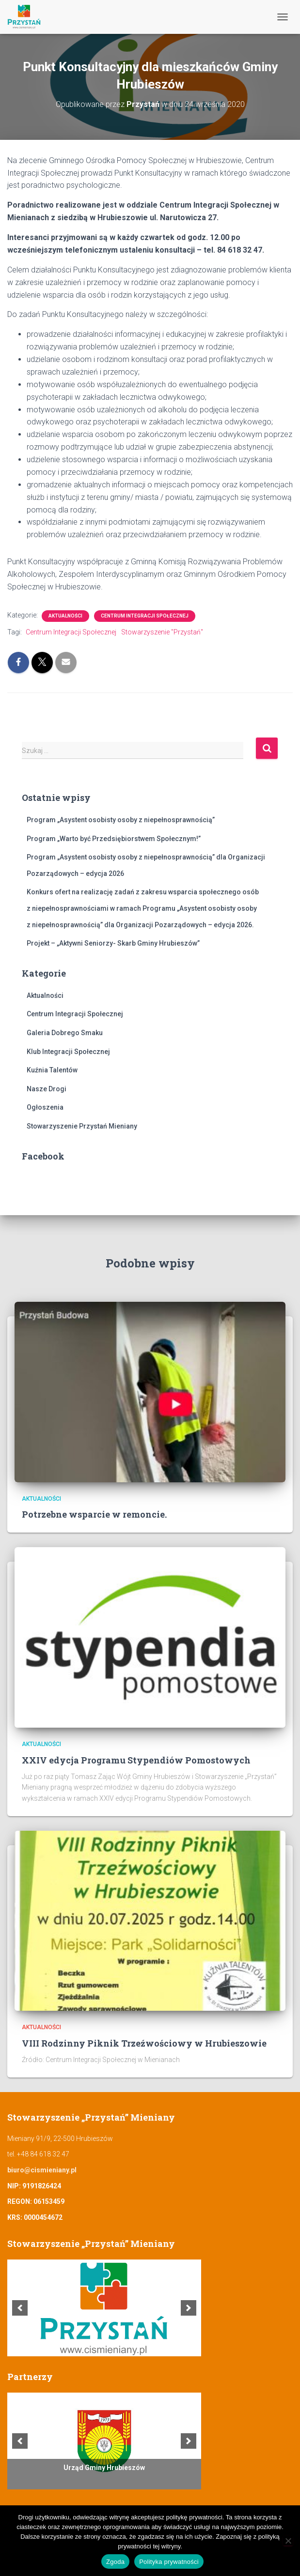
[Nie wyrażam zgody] (288, 2541)
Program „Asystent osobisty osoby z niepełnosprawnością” (121, 820)
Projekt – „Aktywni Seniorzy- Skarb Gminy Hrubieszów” (113, 943)
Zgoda (115, 2561)
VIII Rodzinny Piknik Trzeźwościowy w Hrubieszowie (144, 2043)
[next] (188, 2308)
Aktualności (65, 615)
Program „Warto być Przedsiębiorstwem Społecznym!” (114, 839)
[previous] (20, 2308)
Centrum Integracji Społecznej (145, 615)
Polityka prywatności (169, 2561)
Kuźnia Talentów (52, 1070)
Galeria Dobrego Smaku (65, 1033)
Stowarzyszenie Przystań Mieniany (82, 1126)
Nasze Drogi (46, 1089)
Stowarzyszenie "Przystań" (162, 632)
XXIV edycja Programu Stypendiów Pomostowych (136, 1760)
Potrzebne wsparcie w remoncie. (94, 1514)
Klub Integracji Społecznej (68, 1051)
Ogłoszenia (45, 1107)
